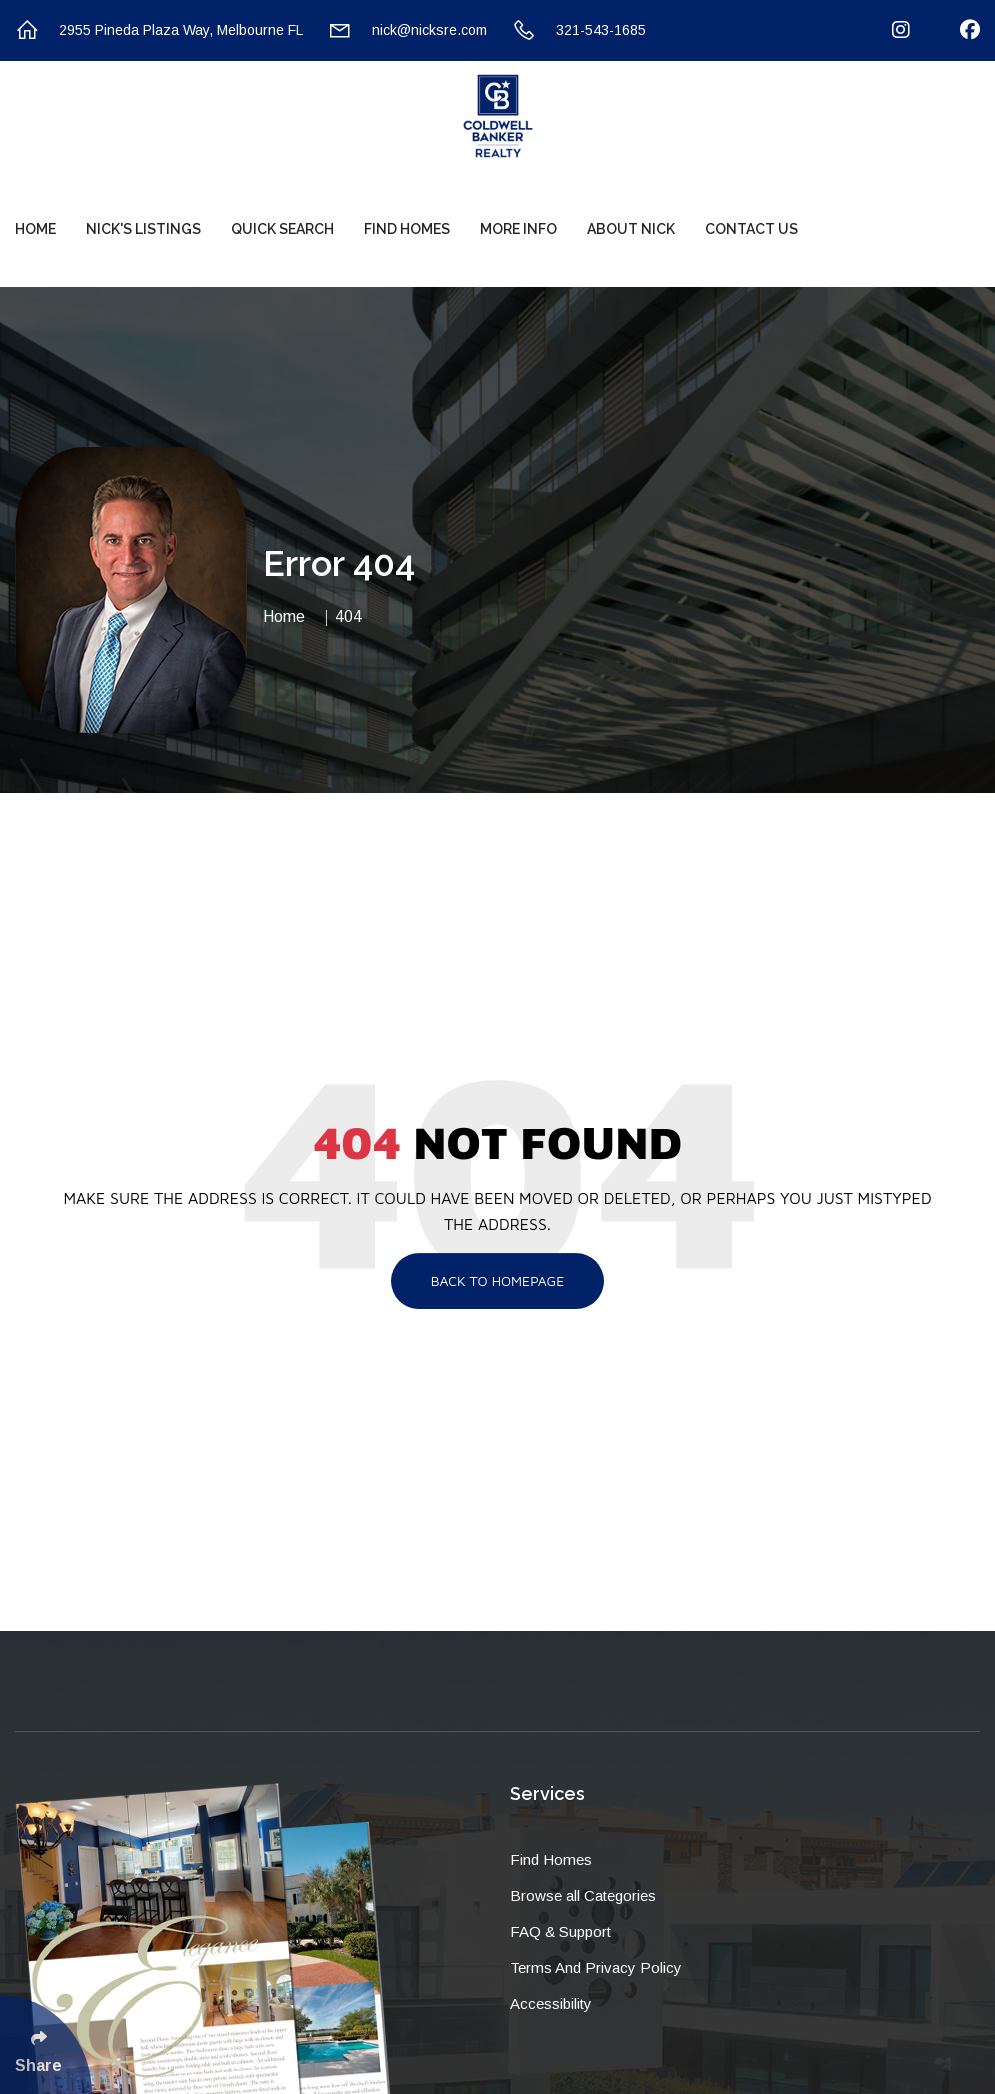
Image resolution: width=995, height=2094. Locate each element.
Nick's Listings (143, 229)
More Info (518, 229)
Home (35, 229)
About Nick (631, 229)
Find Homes (407, 229)
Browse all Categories (583, 1895)
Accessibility (551, 2003)
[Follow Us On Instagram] (888, 30)
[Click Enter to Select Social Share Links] (46, 2044)
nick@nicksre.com (407, 30)
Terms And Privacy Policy (596, 1967)
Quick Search (282, 229)
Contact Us (751, 229)
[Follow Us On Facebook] (957, 30)
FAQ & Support (560, 1931)
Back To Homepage (498, 1280)
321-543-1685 (579, 30)
